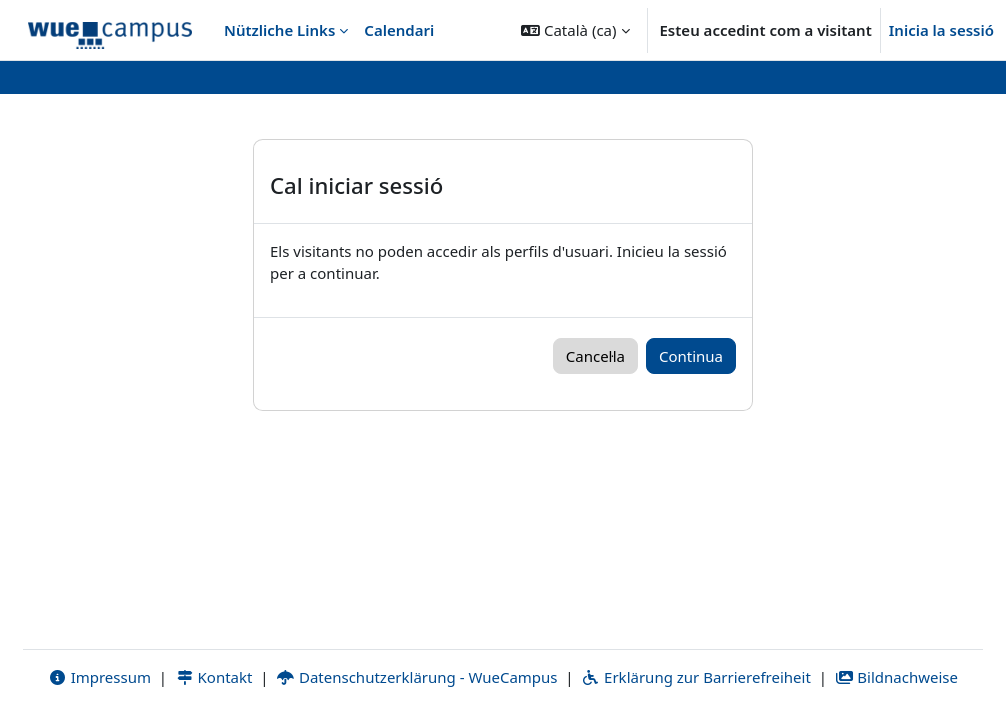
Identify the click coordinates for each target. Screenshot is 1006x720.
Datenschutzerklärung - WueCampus (416, 677)
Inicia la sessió (941, 30)
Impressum (99, 677)
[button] (575, 30)
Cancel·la (595, 356)
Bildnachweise (896, 677)
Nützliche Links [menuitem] (279, 30)
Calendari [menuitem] (399, 30)
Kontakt (214, 677)
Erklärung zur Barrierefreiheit (695, 677)
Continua (691, 356)
